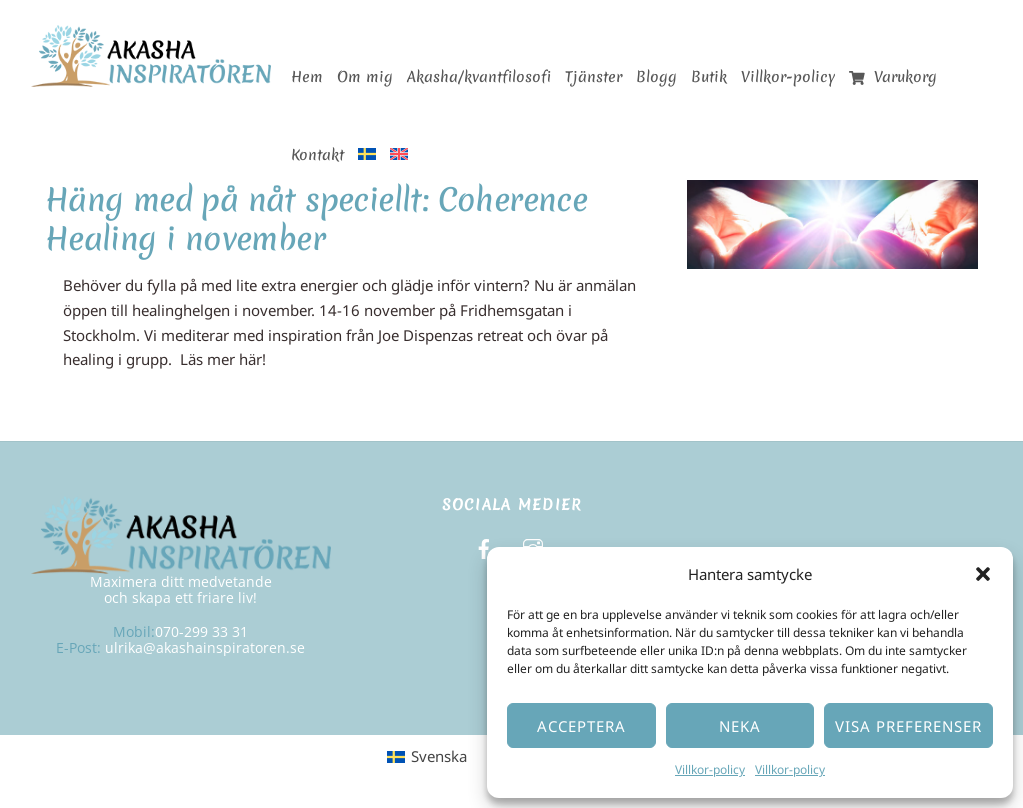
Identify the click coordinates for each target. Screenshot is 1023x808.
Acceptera (581, 726)
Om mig (365, 77)
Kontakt (317, 155)
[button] (983, 574)
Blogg (656, 77)
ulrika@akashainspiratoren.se (205, 647)
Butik (709, 77)
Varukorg (893, 77)
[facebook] (484, 546)
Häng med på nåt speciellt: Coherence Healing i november (316, 219)
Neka (740, 726)
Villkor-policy (710, 769)
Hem (307, 77)
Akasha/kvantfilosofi (479, 77)
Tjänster (593, 77)
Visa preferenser (908, 726)
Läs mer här (221, 359)
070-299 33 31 (201, 631)
